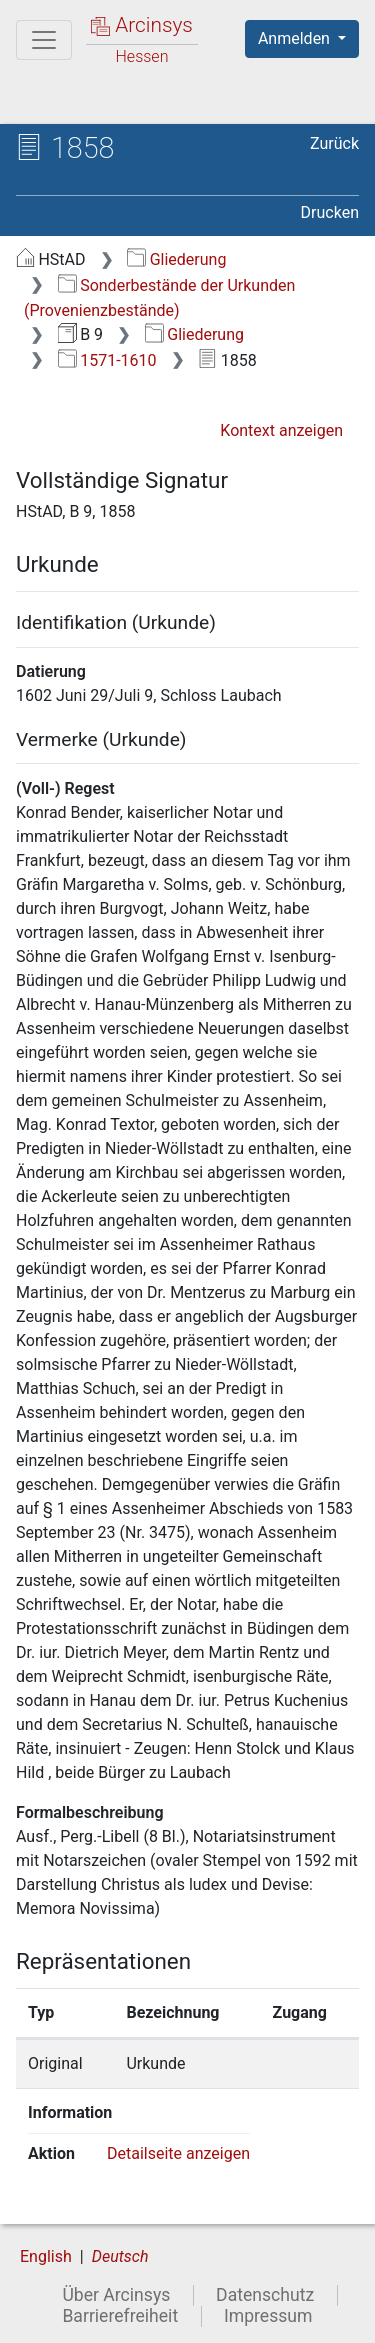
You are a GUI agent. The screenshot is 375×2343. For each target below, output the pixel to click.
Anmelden (296, 38)
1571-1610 (107, 360)
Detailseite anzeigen (178, 2153)
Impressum (268, 2316)
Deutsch (120, 2256)
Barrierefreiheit (120, 2316)
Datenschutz (265, 2295)
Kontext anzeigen (281, 430)
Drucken (330, 212)
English (46, 2256)
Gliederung (176, 259)
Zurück (334, 143)
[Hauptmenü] (44, 40)
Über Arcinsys (116, 2295)
